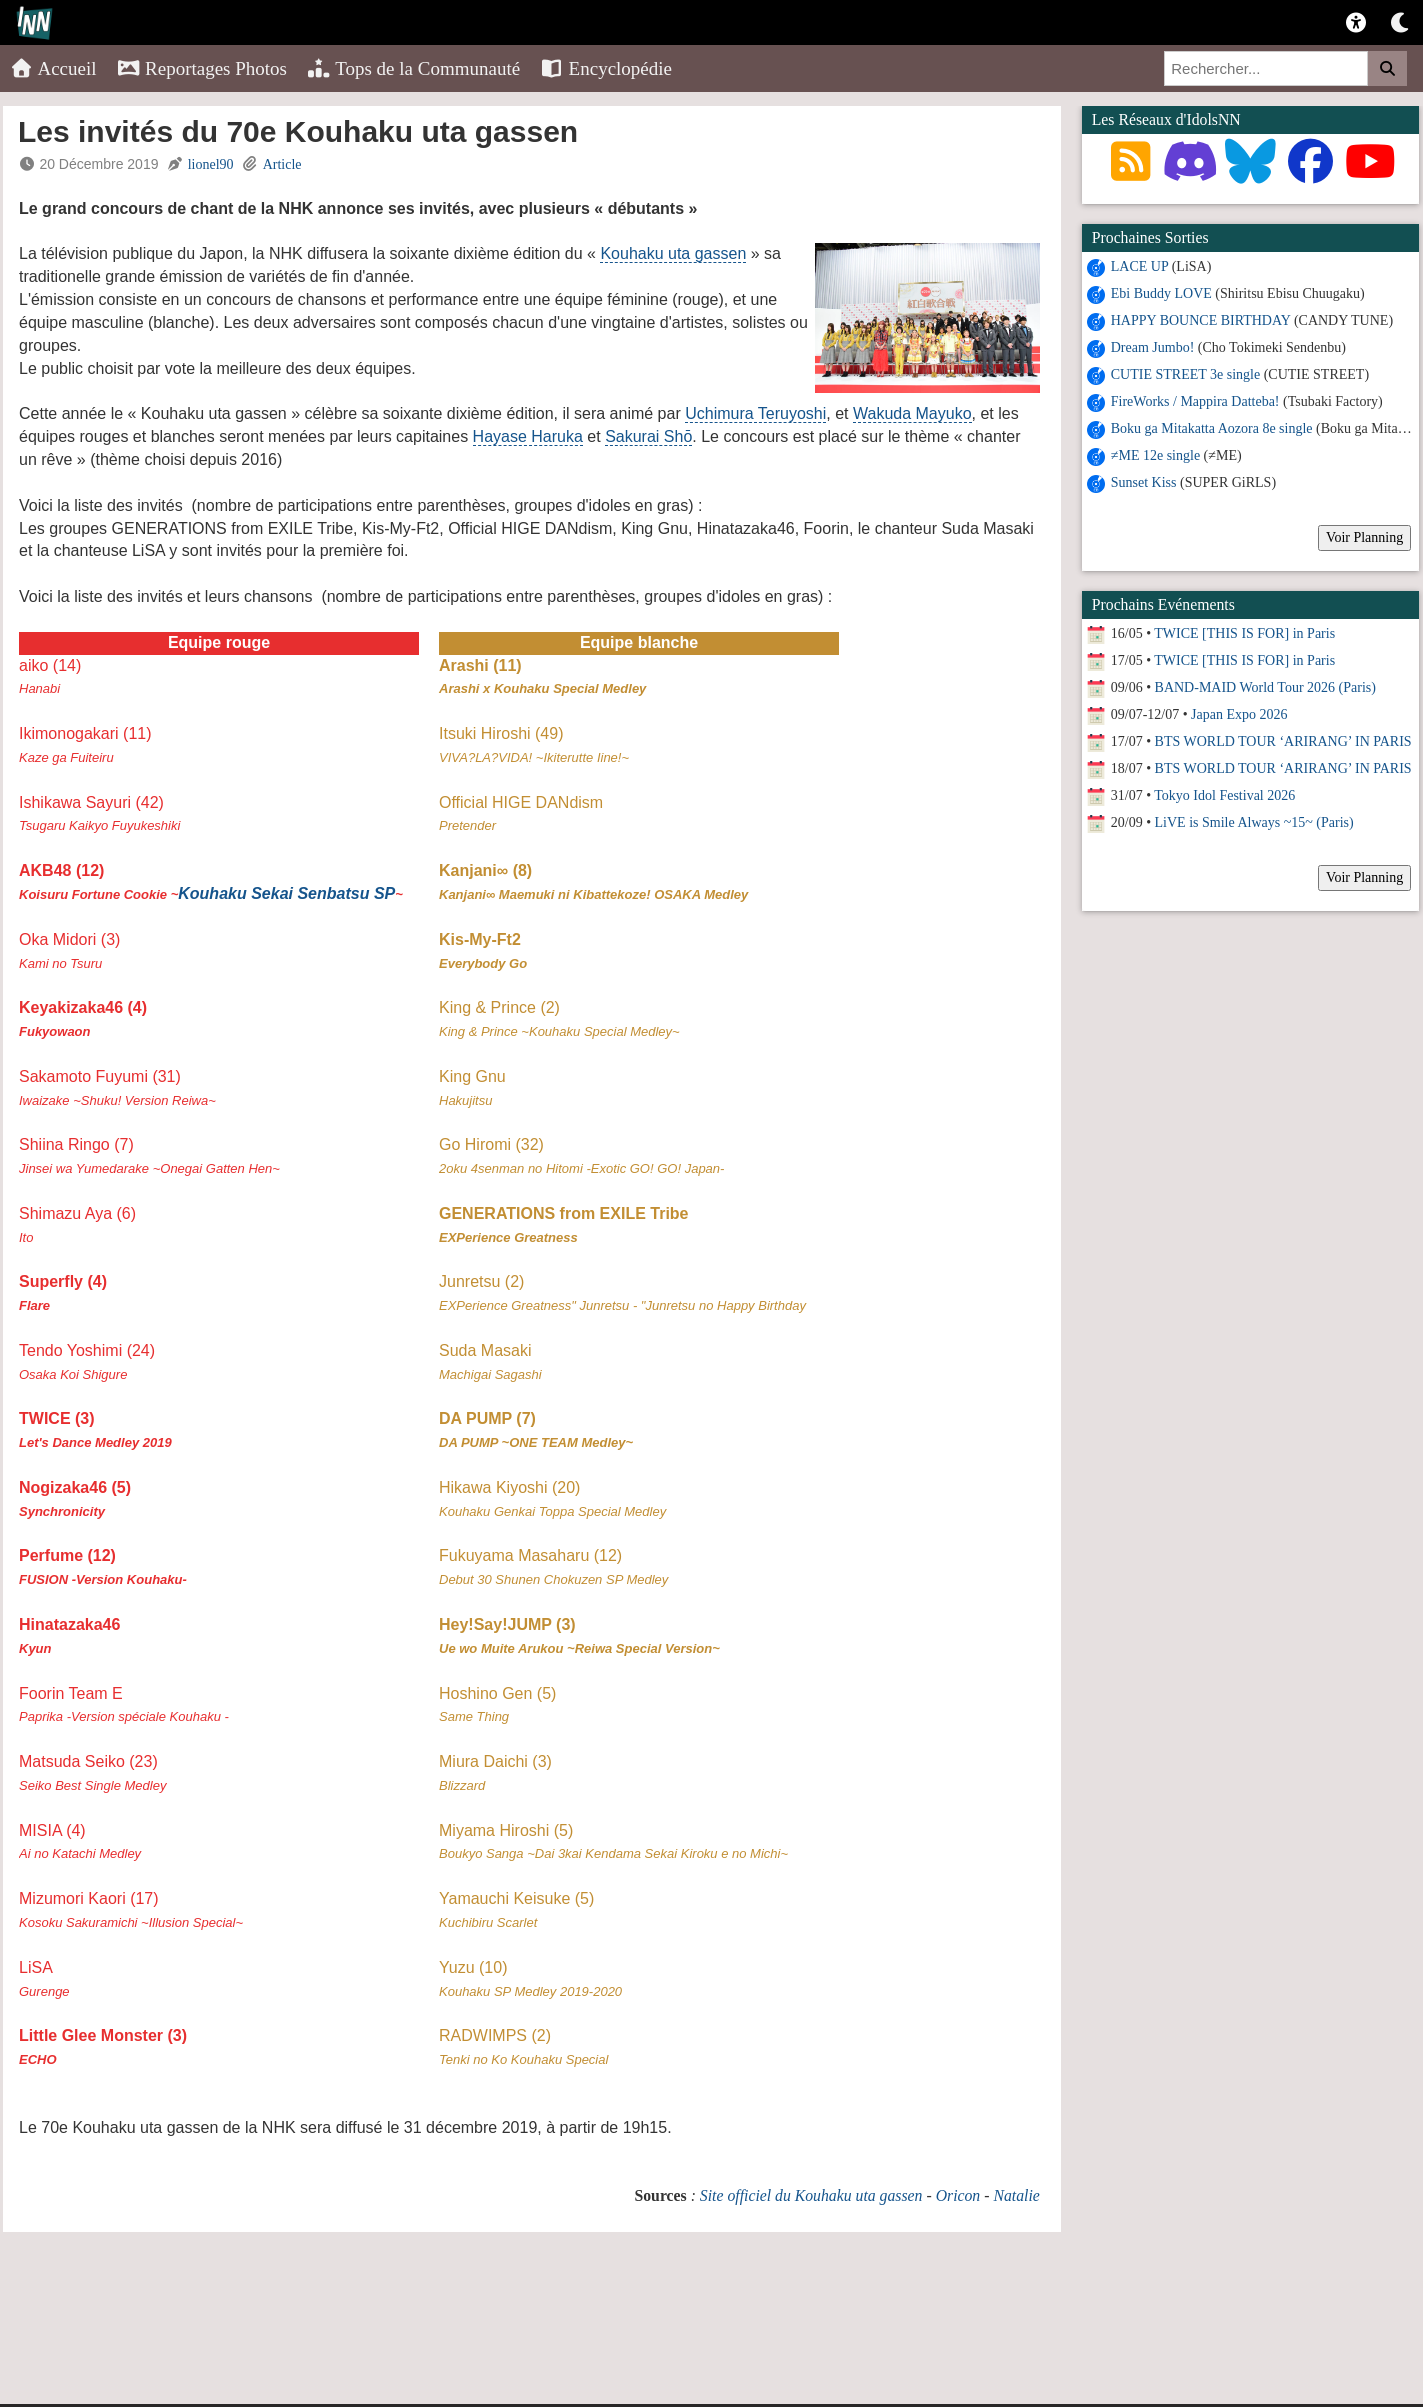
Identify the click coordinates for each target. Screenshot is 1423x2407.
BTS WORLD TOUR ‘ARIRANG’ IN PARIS (1283, 741)
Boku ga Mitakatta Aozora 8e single (1212, 428)
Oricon (958, 2195)
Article (282, 164)
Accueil (53, 68)
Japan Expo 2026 (1239, 714)
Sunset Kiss (1144, 482)
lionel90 (211, 164)
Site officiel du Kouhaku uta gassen (811, 2195)
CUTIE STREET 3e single (1185, 374)
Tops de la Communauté (413, 68)
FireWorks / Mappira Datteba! (1195, 401)
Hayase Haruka (528, 436)
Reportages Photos (202, 68)
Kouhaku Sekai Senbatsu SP (286, 893)
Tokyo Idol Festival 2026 (1224, 795)
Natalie (1016, 2195)
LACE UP (1139, 266)
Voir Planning (1364, 537)
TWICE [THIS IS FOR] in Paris (1244, 633)
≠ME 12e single (1155, 455)
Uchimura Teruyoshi (755, 413)
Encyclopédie (606, 68)
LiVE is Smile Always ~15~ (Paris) (1254, 822)
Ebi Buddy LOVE (1161, 293)
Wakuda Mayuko (912, 413)
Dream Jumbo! (1153, 347)
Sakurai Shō (648, 436)
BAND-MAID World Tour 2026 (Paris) (1265, 687)
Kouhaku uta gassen (673, 253)
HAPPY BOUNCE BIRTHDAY (1201, 320)
